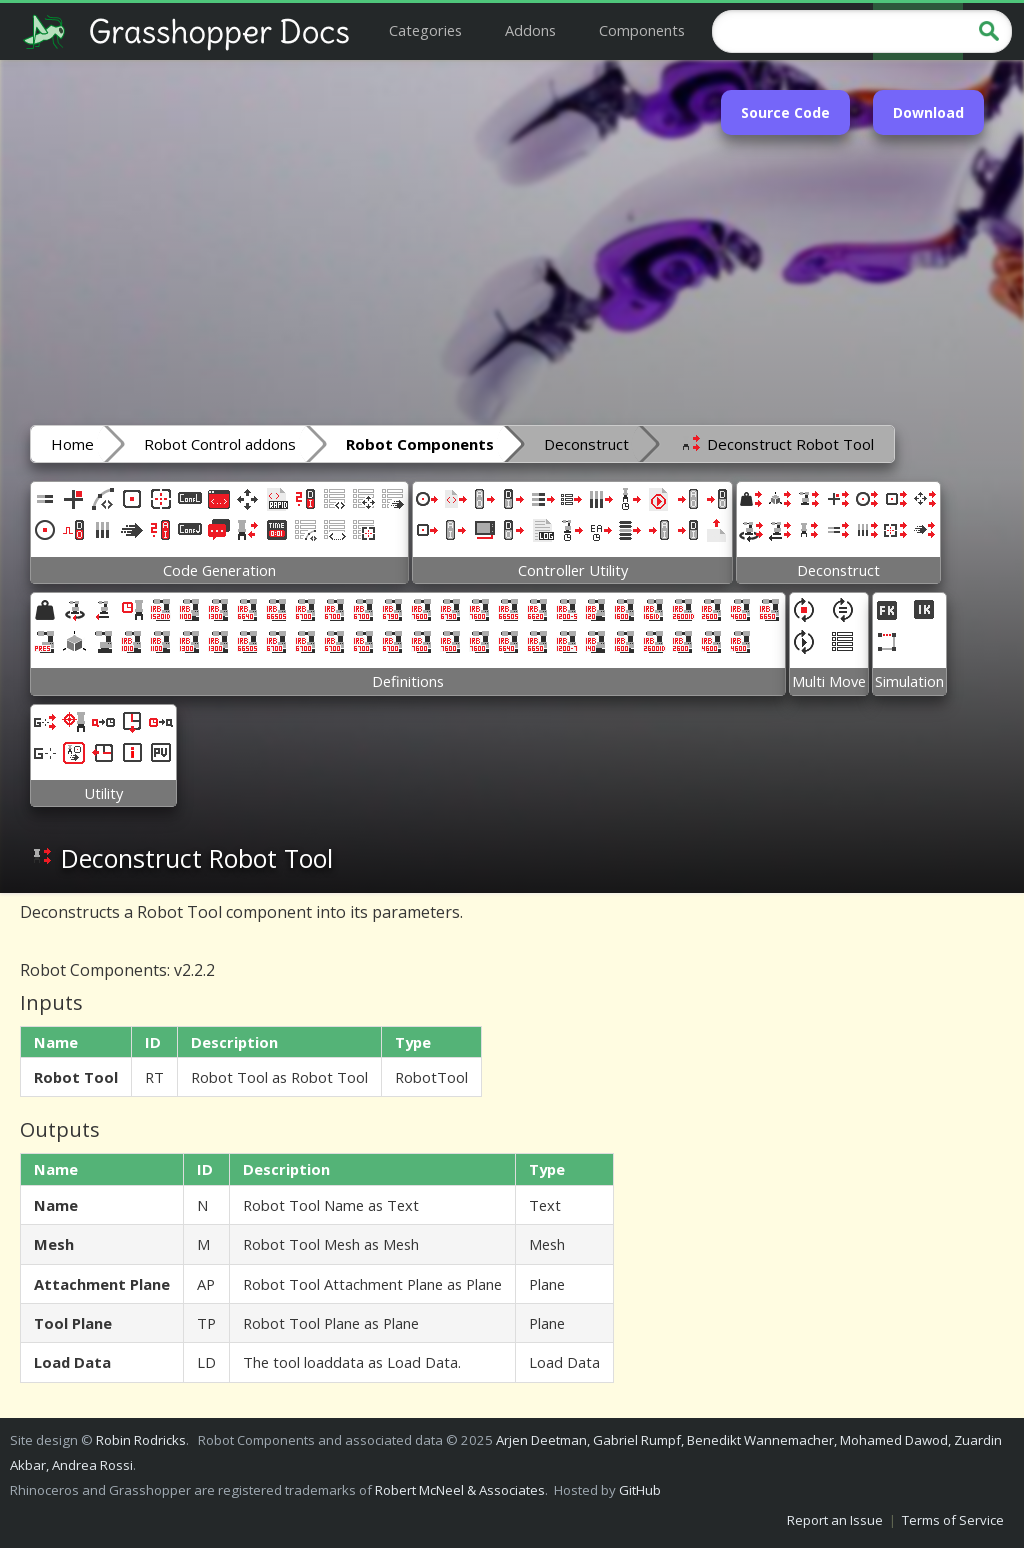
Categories (425, 30)
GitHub (640, 1490)
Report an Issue (835, 1520)
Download (928, 112)
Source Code (785, 112)
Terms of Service (953, 1520)
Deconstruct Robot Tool (776, 443)
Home (72, 444)
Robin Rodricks (141, 1440)
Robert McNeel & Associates (460, 1490)
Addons (530, 30)
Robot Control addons (220, 444)
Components (642, 30)
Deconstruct (586, 444)
